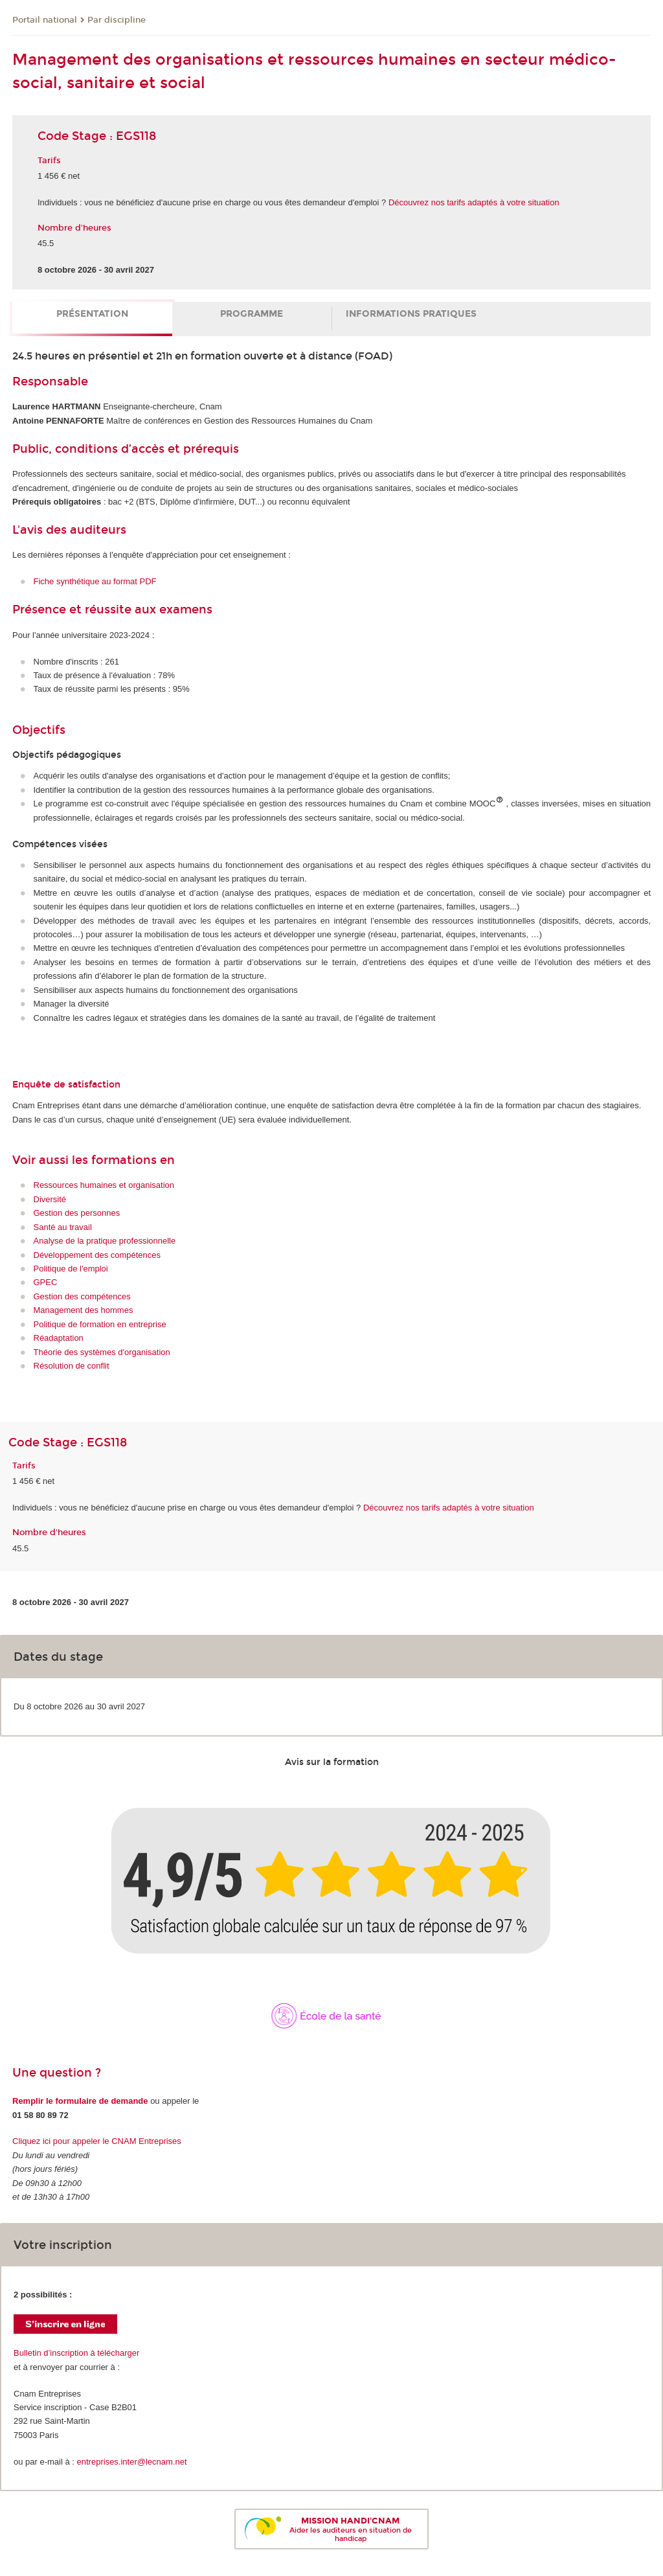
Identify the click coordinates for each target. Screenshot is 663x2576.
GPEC (46, 1282)
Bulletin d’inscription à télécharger (76, 2353)
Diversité (50, 1199)
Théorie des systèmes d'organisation (102, 1352)
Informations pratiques (411, 313)
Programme (251, 313)
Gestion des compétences (82, 1296)
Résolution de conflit (71, 1366)
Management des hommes (83, 1310)
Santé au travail (63, 1227)
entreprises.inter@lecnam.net (132, 2462)
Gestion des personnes (77, 1213)
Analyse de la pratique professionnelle (105, 1241)
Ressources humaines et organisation (104, 1185)
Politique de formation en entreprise (100, 1324)
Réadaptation (59, 1338)
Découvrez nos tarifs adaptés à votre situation (473, 202)
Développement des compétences (97, 1255)
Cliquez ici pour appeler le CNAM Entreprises (96, 2141)
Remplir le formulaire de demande (80, 2101)
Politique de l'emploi (71, 1268)
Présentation (92, 313)
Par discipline (116, 20)
